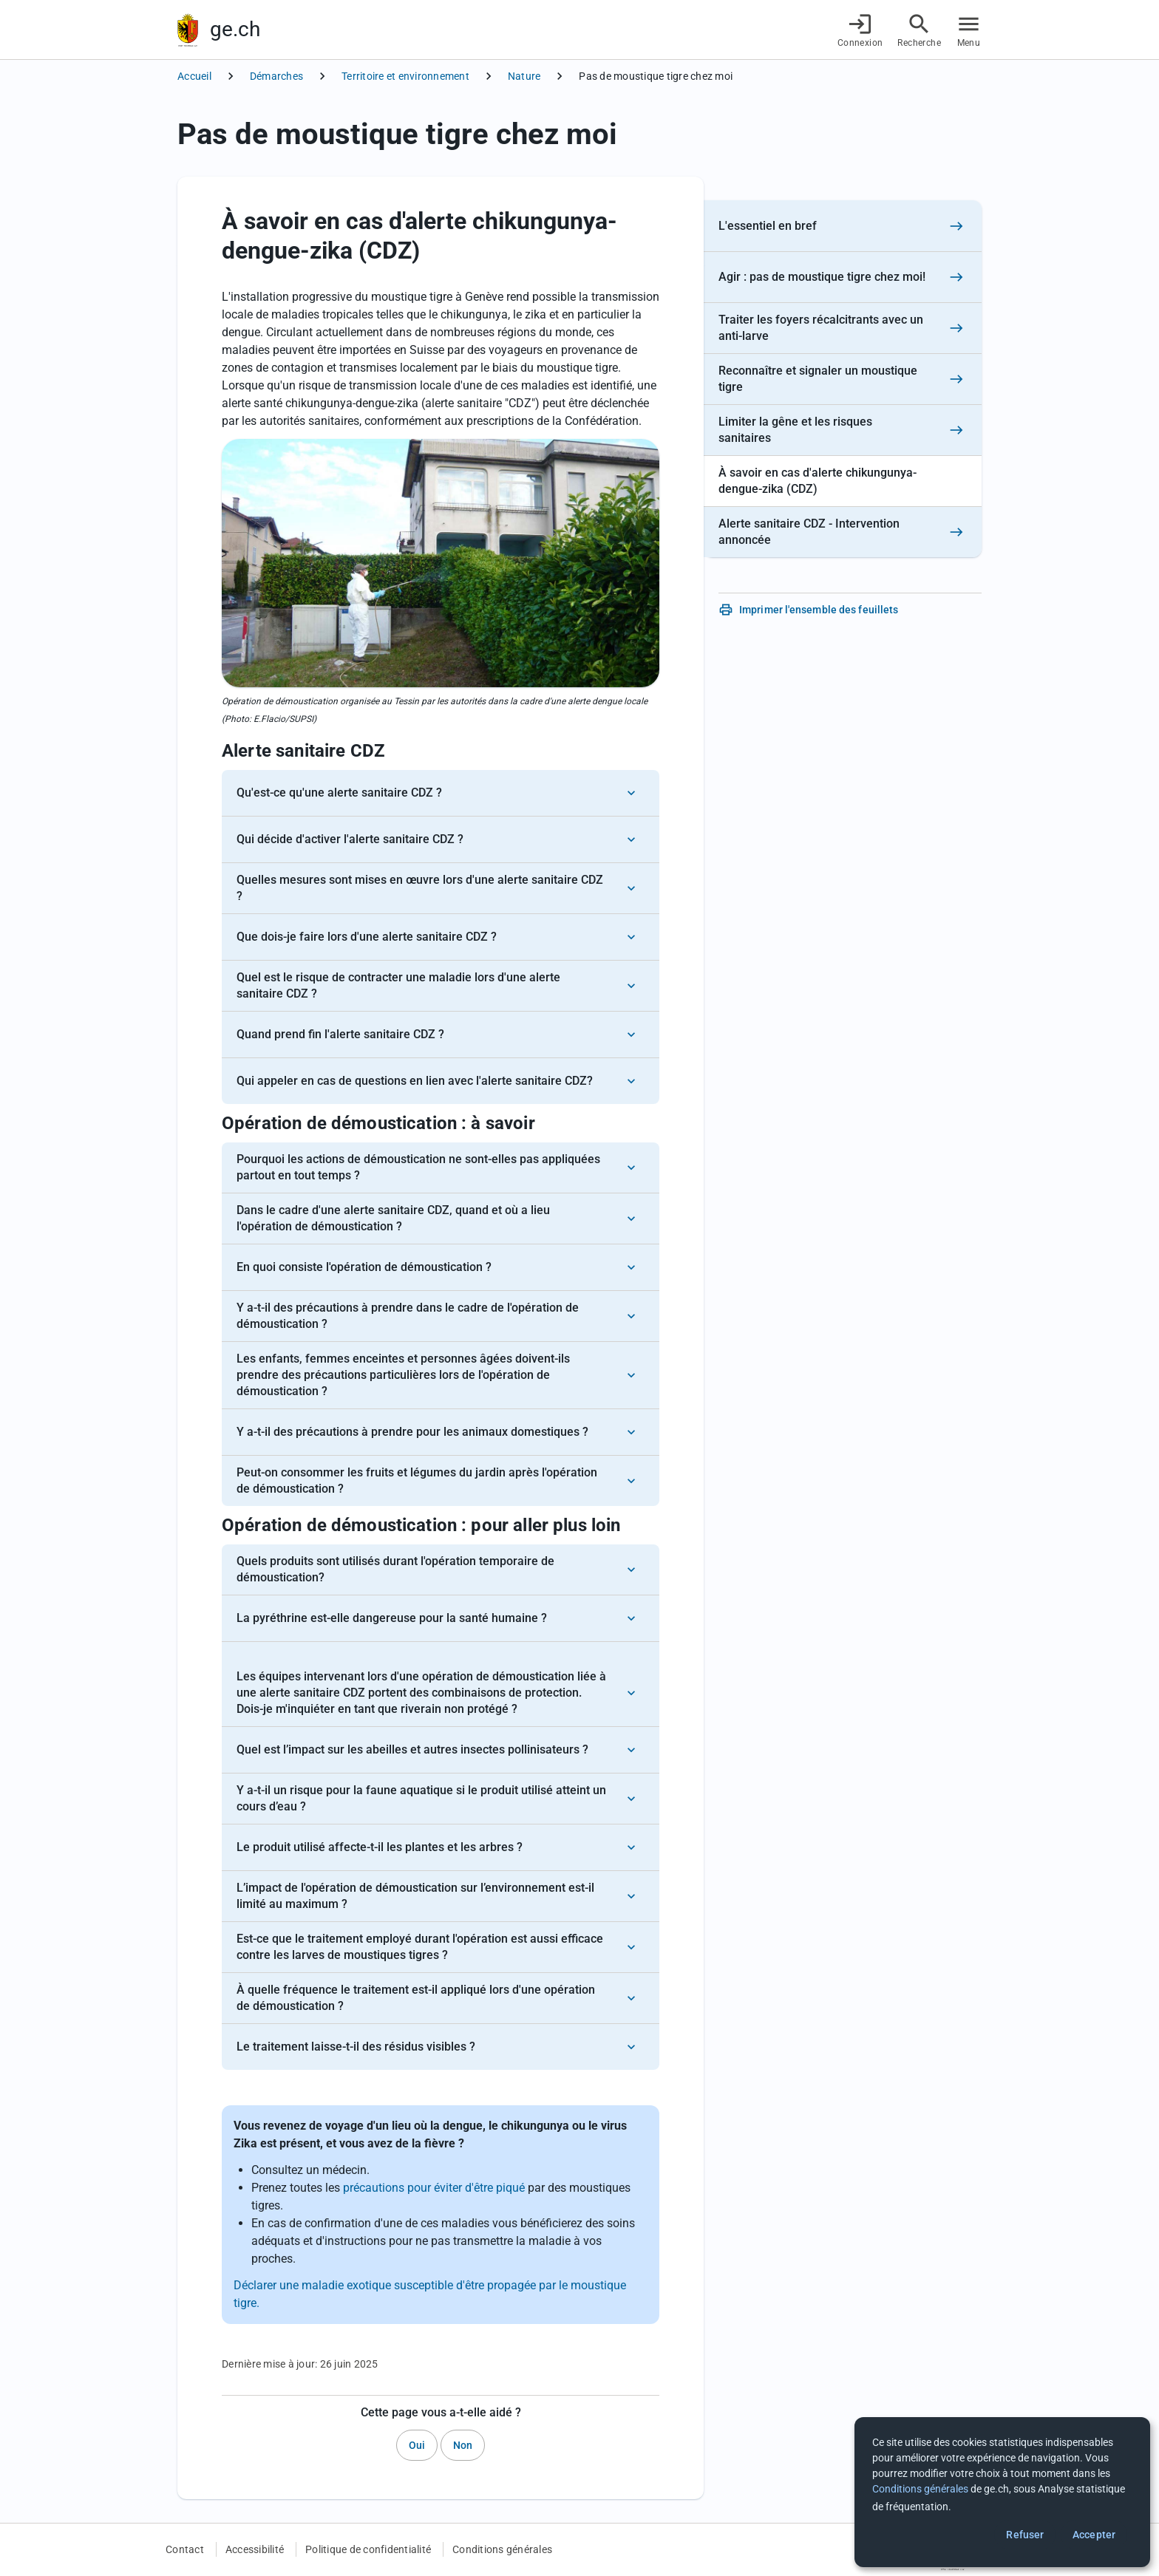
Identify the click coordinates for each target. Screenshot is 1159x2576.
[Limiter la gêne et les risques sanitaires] (843, 430)
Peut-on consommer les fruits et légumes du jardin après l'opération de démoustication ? (417, 1480)
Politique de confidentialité (368, 2549)
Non (462, 2445)
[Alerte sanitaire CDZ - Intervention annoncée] (843, 532)
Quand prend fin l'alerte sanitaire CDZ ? (340, 1034)
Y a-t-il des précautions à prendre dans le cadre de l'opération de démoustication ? (408, 1316)
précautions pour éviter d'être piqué (434, 2188)
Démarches (276, 76)
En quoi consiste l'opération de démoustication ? (364, 1267)
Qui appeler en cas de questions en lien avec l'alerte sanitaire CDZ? (415, 1081)
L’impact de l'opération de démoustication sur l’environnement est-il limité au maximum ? (415, 1896)
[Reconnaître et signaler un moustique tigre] (843, 379)
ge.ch (235, 29)
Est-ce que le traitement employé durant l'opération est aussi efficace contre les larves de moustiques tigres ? (420, 1947)
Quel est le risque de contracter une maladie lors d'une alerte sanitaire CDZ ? (398, 985)
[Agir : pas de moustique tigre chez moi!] (843, 277)
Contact (185, 2549)
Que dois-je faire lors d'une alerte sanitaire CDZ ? (367, 937)
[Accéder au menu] (969, 30)
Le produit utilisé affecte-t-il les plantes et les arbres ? (380, 1847)
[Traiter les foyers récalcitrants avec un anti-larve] (843, 328)
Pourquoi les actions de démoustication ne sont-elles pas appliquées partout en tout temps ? (418, 1167)
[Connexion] (860, 30)
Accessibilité (254, 2549)
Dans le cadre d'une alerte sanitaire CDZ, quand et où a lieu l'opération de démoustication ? (393, 1218)
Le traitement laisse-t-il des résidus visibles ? (356, 2047)
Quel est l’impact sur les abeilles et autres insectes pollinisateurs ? (412, 1749)
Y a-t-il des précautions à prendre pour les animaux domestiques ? (412, 1432)
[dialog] (1002, 2492)
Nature (524, 76)
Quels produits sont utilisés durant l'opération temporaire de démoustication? (395, 1569)
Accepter (1094, 2535)
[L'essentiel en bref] (843, 226)
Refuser (1025, 2535)
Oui (417, 2445)
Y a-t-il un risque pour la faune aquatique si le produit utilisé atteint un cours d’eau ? (421, 1798)
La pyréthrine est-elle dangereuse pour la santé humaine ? (392, 1618)
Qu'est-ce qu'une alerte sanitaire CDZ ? (339, 793)
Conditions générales (502, 2549)
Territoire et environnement (405, 76)
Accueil (194, 76)
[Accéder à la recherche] (919, 30)
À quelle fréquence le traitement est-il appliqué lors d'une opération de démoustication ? (416, 1998)
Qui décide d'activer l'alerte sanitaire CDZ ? (350, 839)
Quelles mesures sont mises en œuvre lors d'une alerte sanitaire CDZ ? (420, 888)
